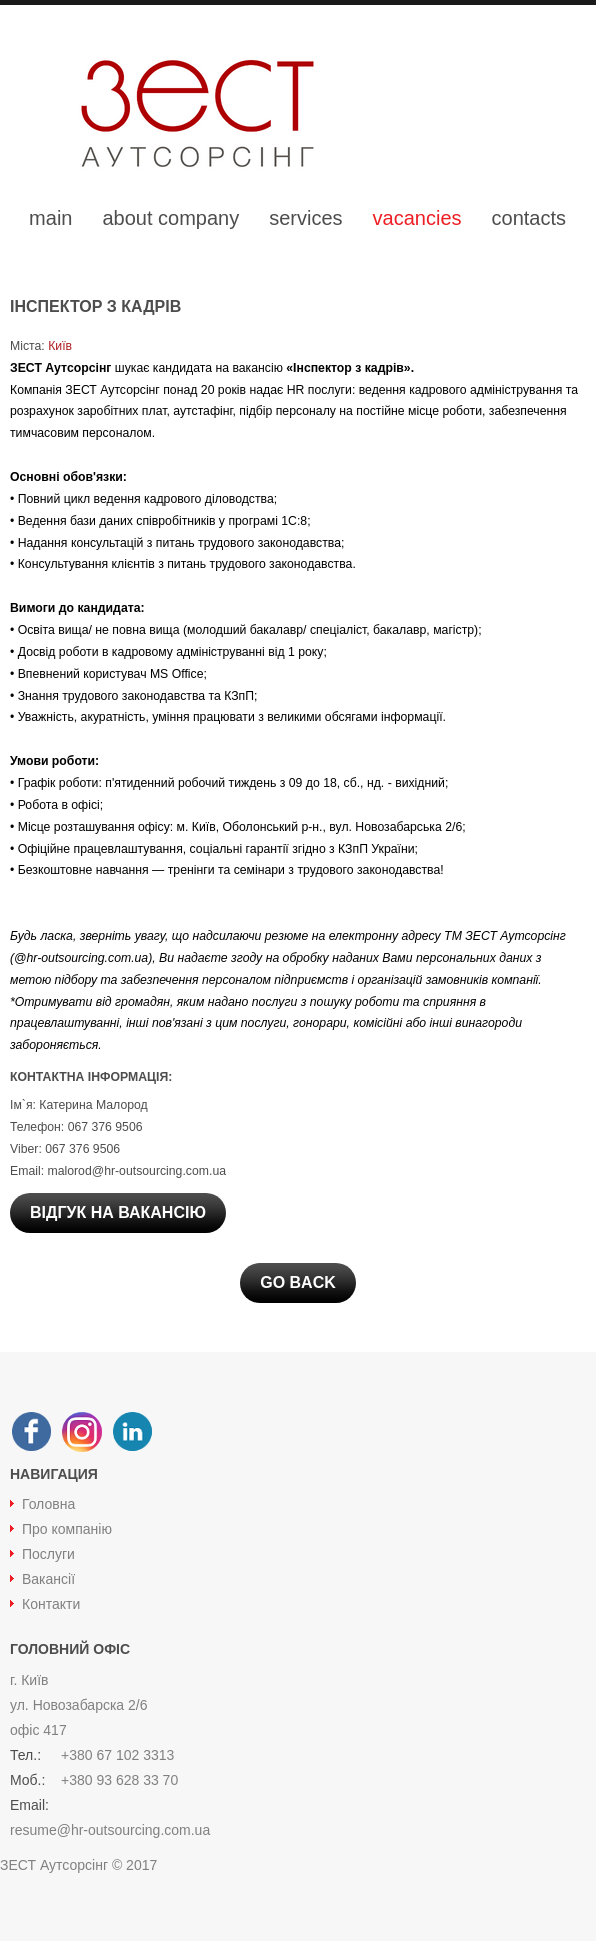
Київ (58, 346)
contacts (529, 218)
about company (170, 218)
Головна (48, 1504)
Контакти (51, 1604)
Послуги (48, 1554)
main (50, 218)
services (305, 218)
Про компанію (67, 1529)
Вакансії (48, 1579)
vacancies (417, 218)
